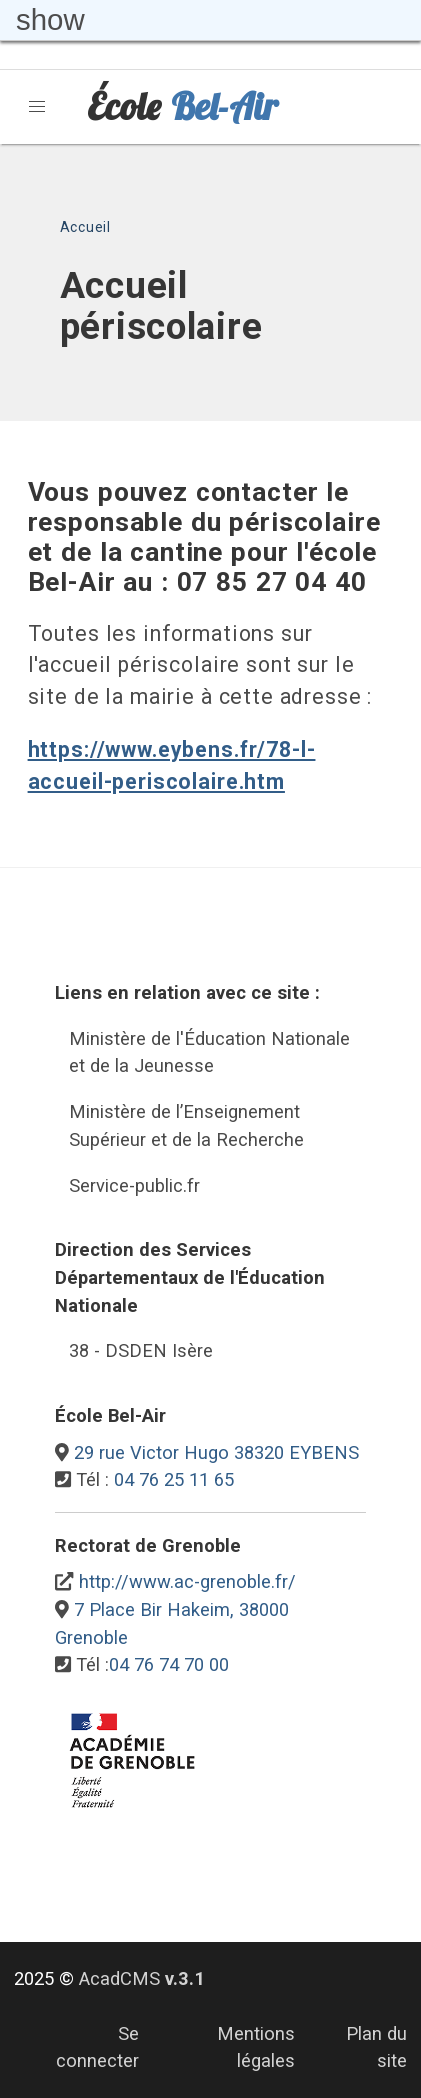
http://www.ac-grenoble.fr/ (187, 1581)
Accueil (85, 227)
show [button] (50, 19)
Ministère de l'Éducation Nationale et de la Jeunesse (209, 1052)
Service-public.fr (134, 1185)
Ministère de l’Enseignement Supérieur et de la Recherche (186, 1125)
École (182, 106)
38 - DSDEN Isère (141, 1350)
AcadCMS (142, 1978)
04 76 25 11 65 (174, 1479)
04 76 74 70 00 (169, 1664)
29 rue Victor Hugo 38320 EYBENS (216, 1452)
